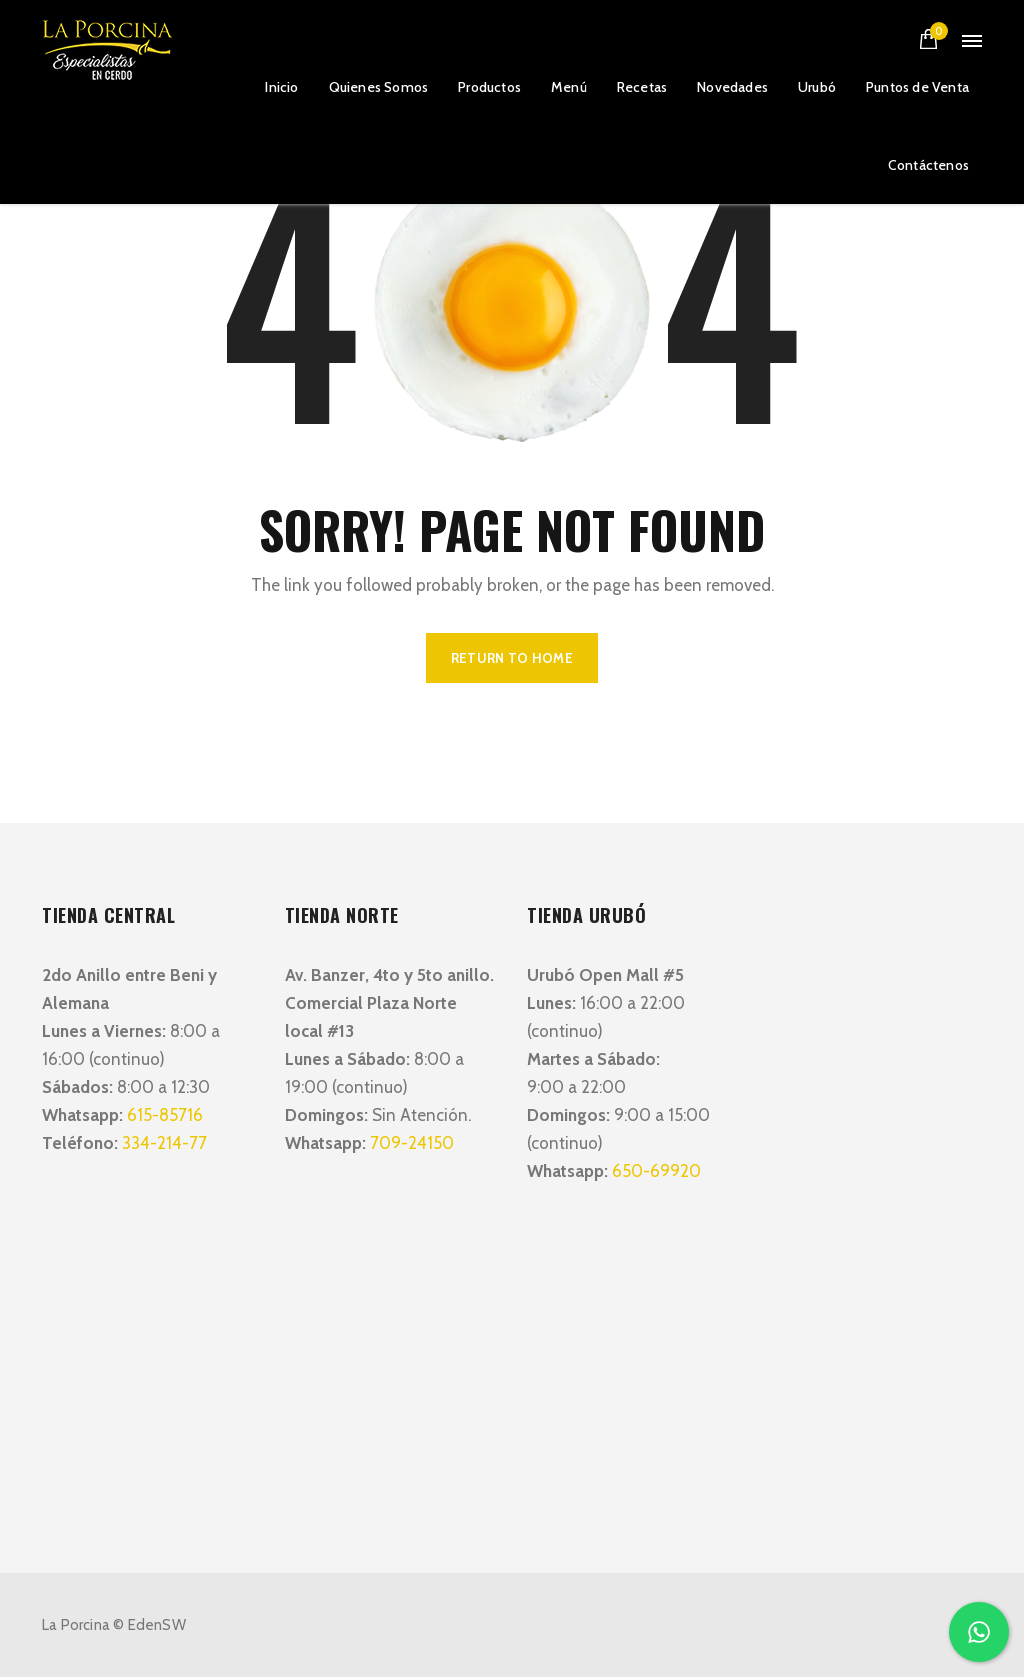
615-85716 (165, 1115)
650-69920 (656, 1171)
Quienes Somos (379, 87)
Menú (569, 87)
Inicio (281, 87)
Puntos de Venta (917, 87)
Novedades (732, 87)
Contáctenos (928, 165)
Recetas (642, 87)
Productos (489, 87)
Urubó (817, 87)
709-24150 (412, 1143)
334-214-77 (164, 1143)
